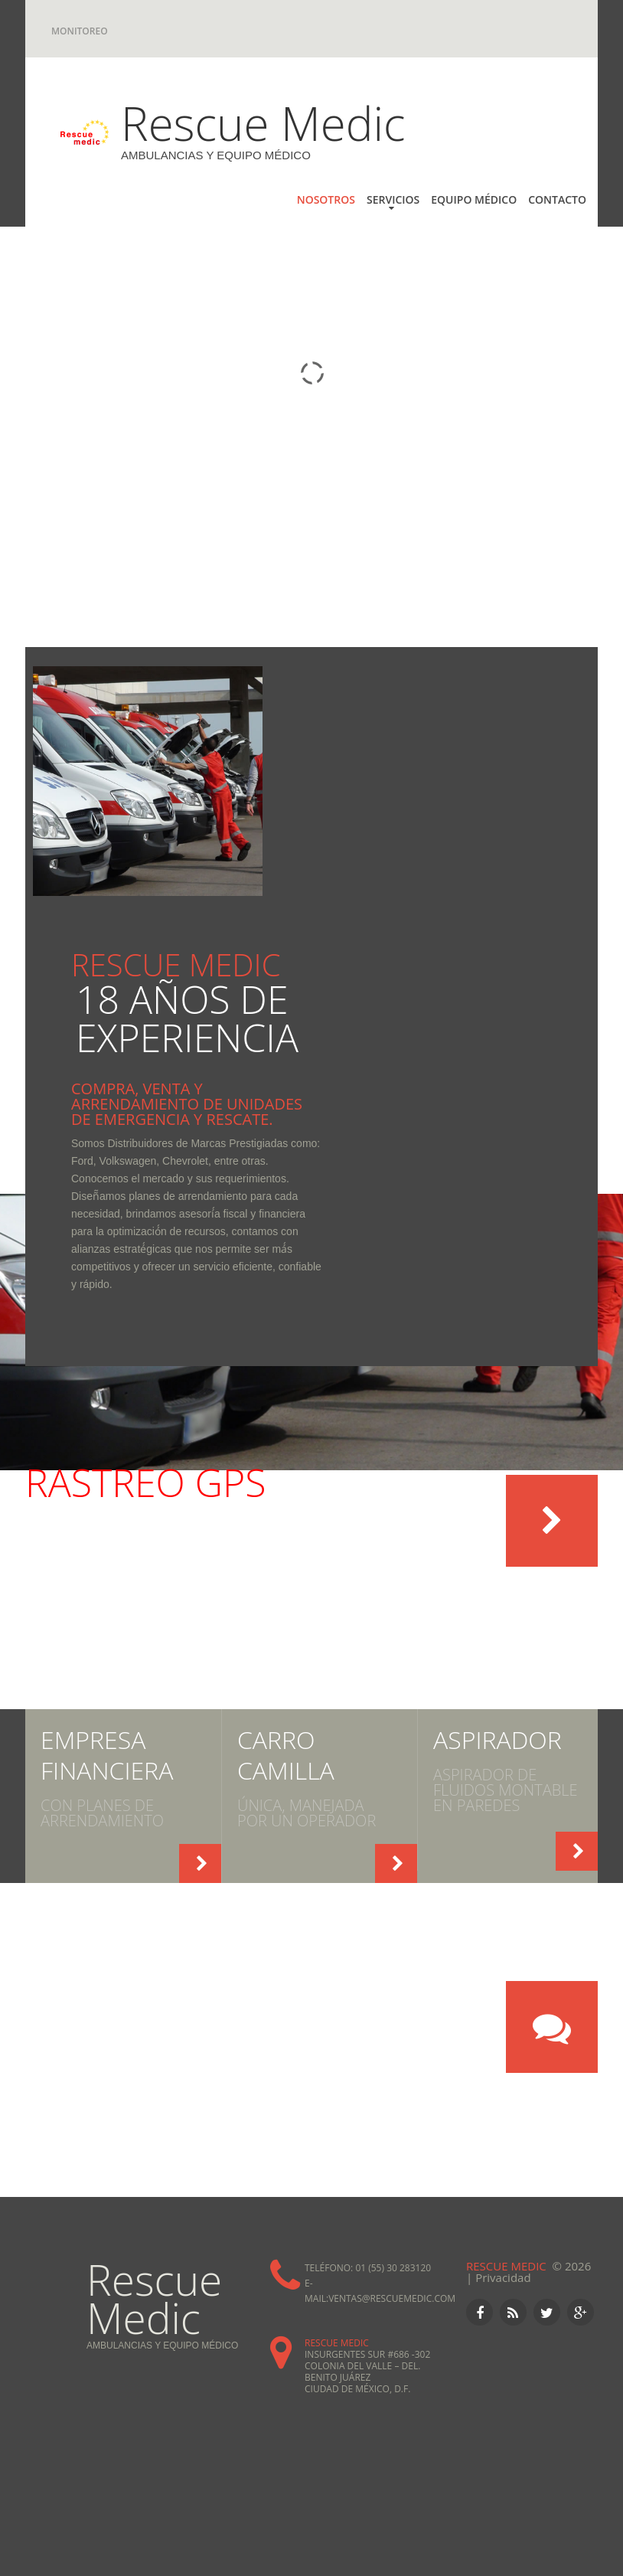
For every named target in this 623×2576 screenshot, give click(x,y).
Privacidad (502, 2277)
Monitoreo (79, 31)
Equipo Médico (474, 199)
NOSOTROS (326, 199)
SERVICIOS (393, 199)
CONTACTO (557, 199)
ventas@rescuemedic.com (391, 2298)
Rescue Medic (263, 123)
